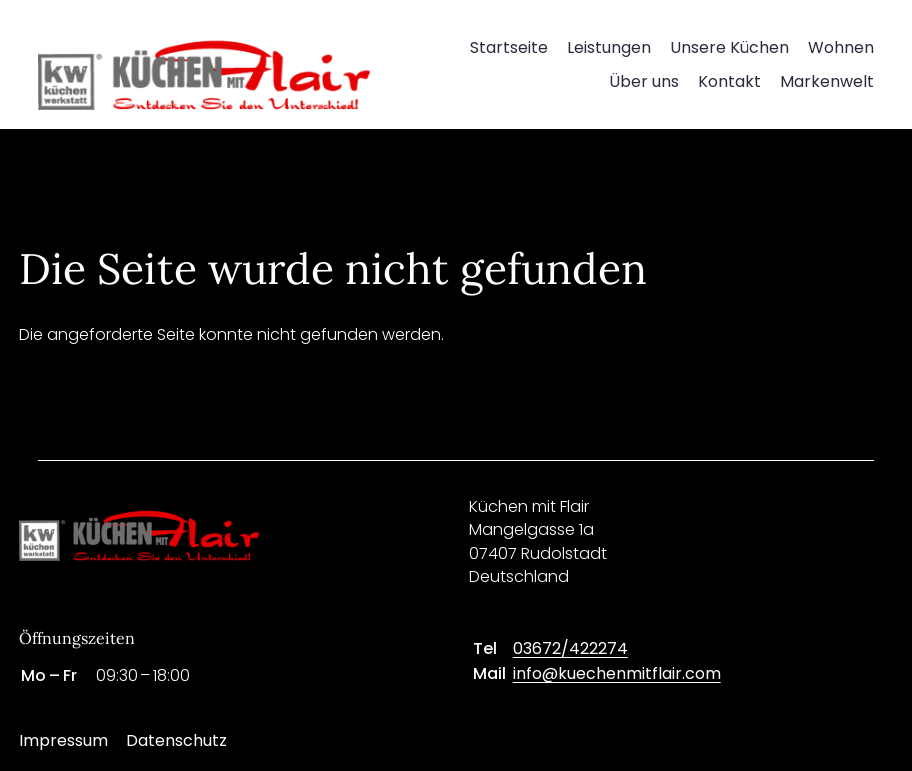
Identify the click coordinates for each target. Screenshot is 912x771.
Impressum (63, 740)
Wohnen (841, 47)
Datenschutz (176, 740)
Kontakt (729, 81)
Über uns (644, 81)
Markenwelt (827, 81)
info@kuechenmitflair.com (617, 673)
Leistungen (609, 47)
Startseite (509, 47)
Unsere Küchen (729, 47)
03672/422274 (570, 648)
